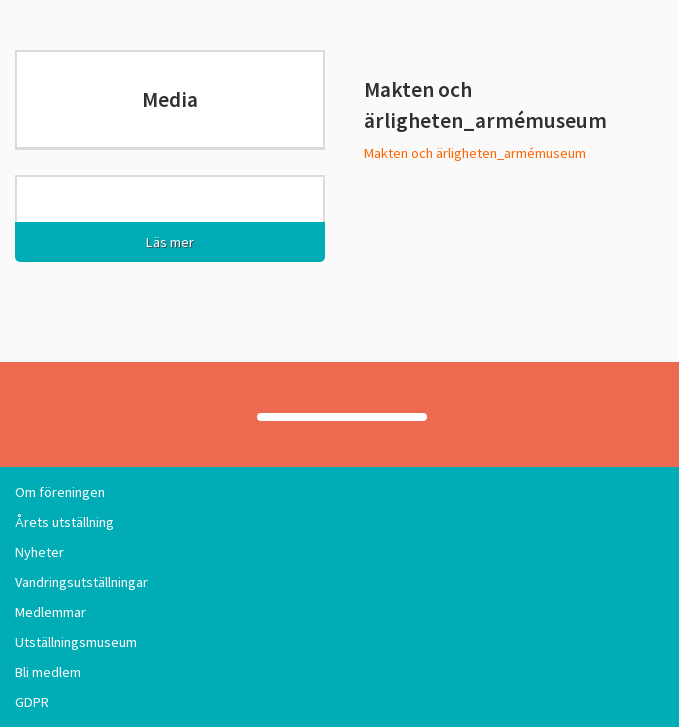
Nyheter (39, 552)
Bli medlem (48, 672)
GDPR (32, 702)
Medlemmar (50, 612)
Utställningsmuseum (76, 642)
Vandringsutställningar (81, 582)
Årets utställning (64, 522)
